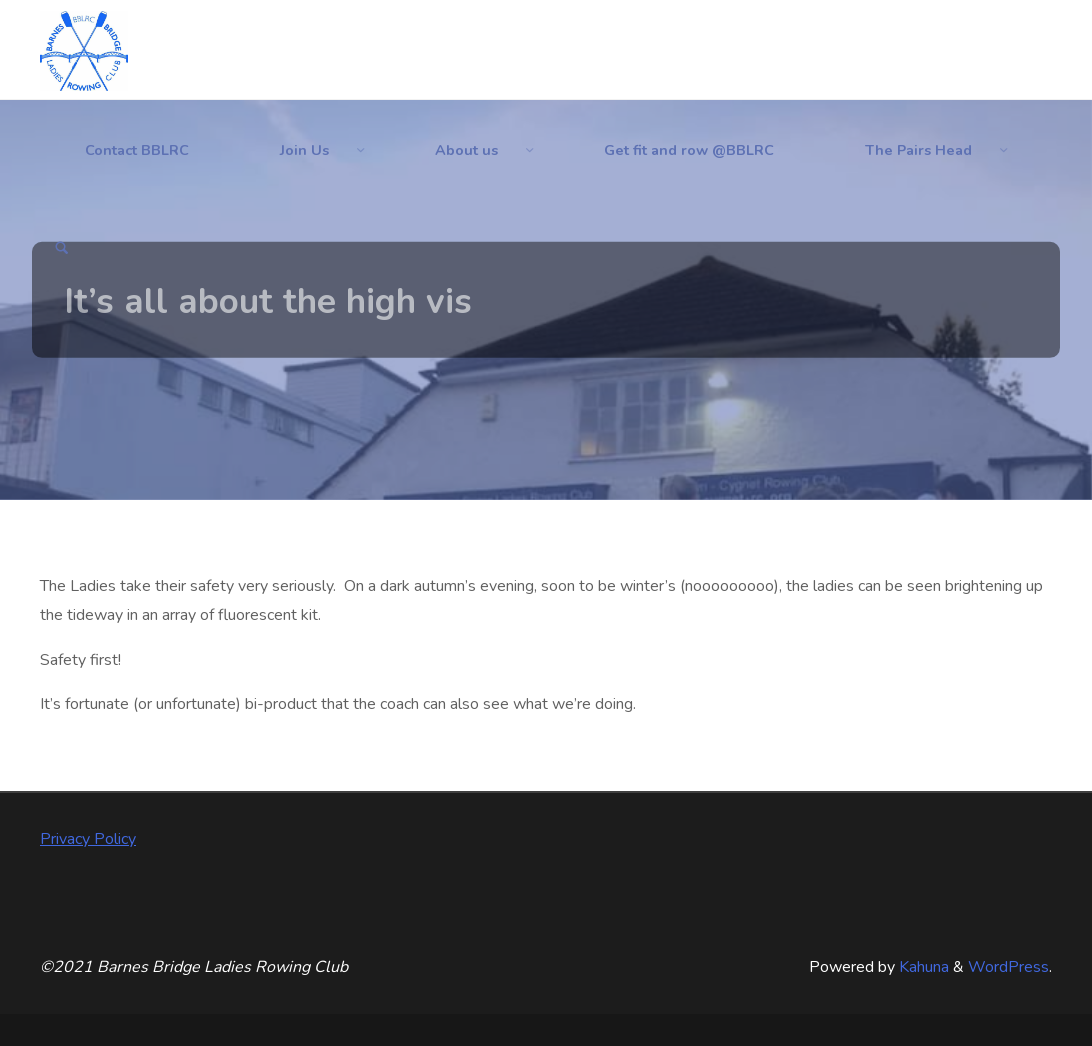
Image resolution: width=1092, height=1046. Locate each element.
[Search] (62, 250)
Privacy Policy (88, 839)
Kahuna (922, 967)
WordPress (1008, 967)
